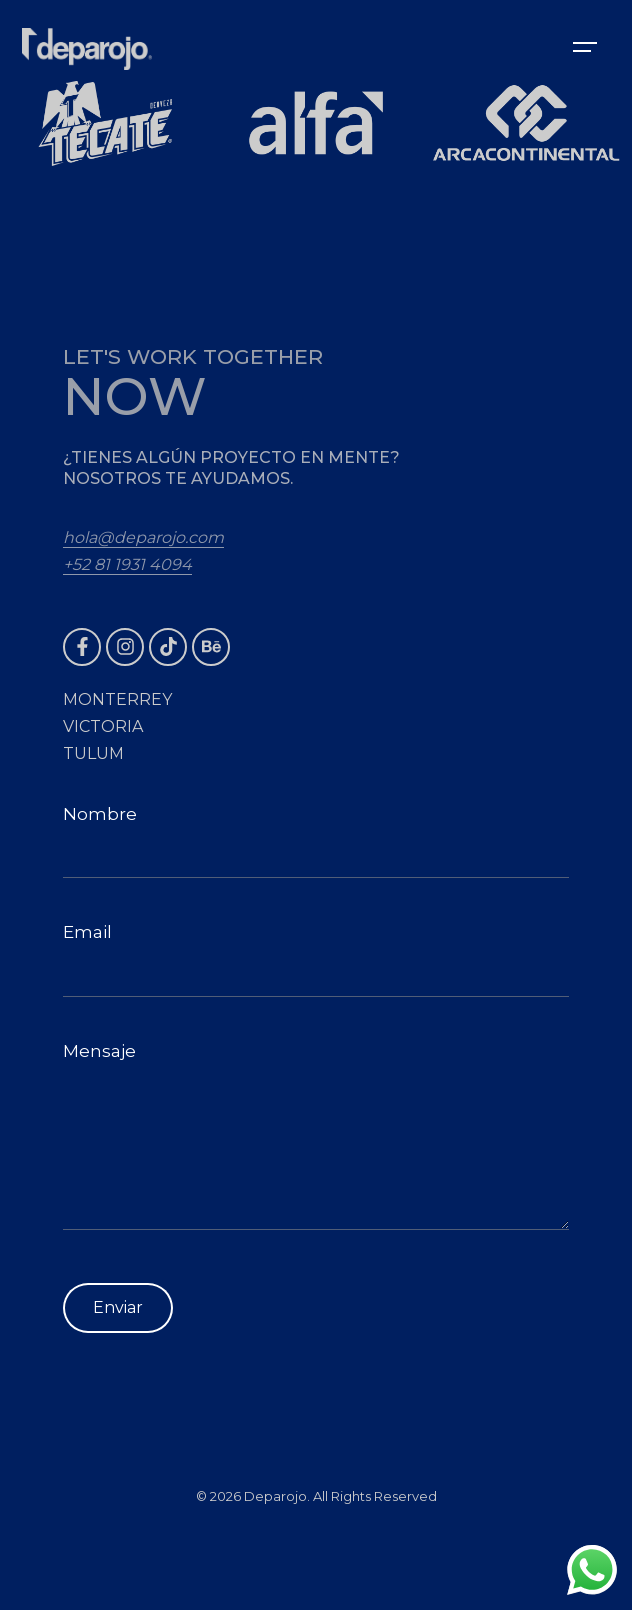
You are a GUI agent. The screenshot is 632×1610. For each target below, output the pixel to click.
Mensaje (316, 1135)
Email (316, 959)
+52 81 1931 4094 (127, 564)
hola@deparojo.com (143, 537)
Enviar (118, 1307)
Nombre (316, 841)
